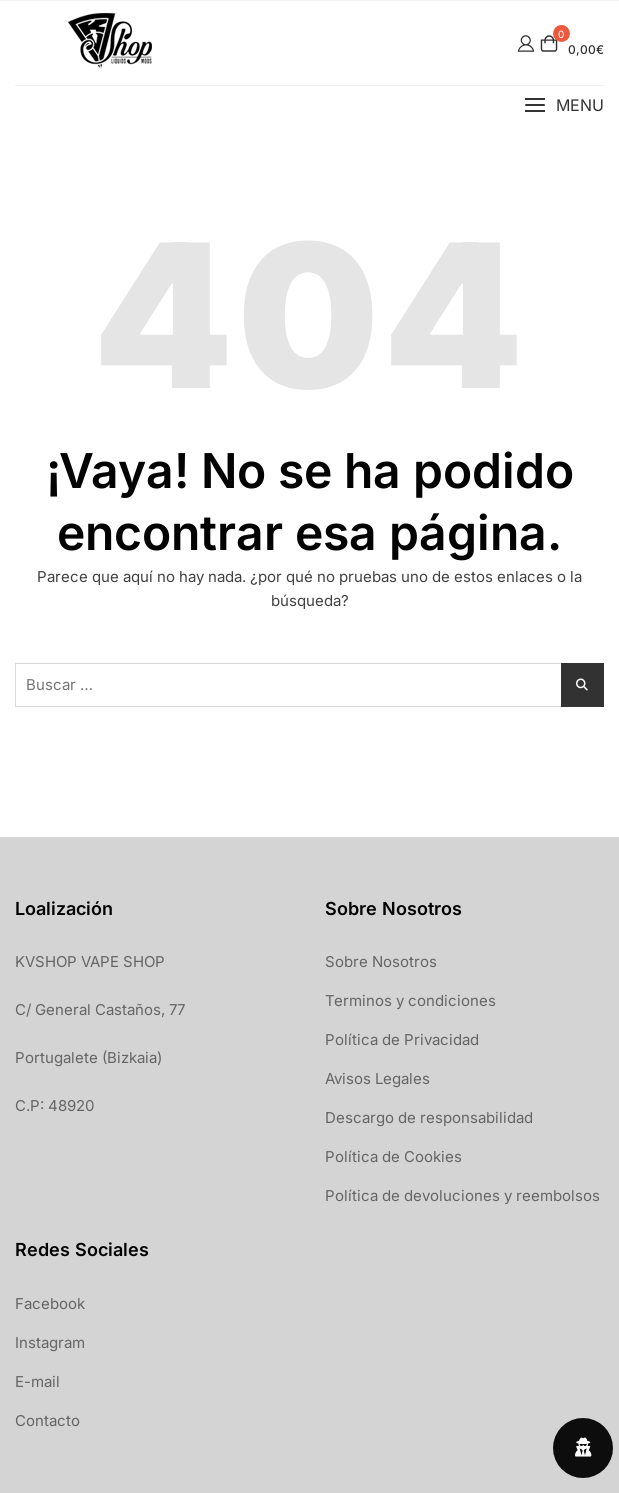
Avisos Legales (377, 1078)
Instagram (50, 1342)
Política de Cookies (393, 1156)
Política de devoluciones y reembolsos (462, 1195)
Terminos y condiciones (410, 1000)
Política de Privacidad (402, 1039)
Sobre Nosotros (381, 961)
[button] (564, 105)
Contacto (47, 1420)
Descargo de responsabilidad (429, 1117)
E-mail (37, 1381)
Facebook (50, 1303)
